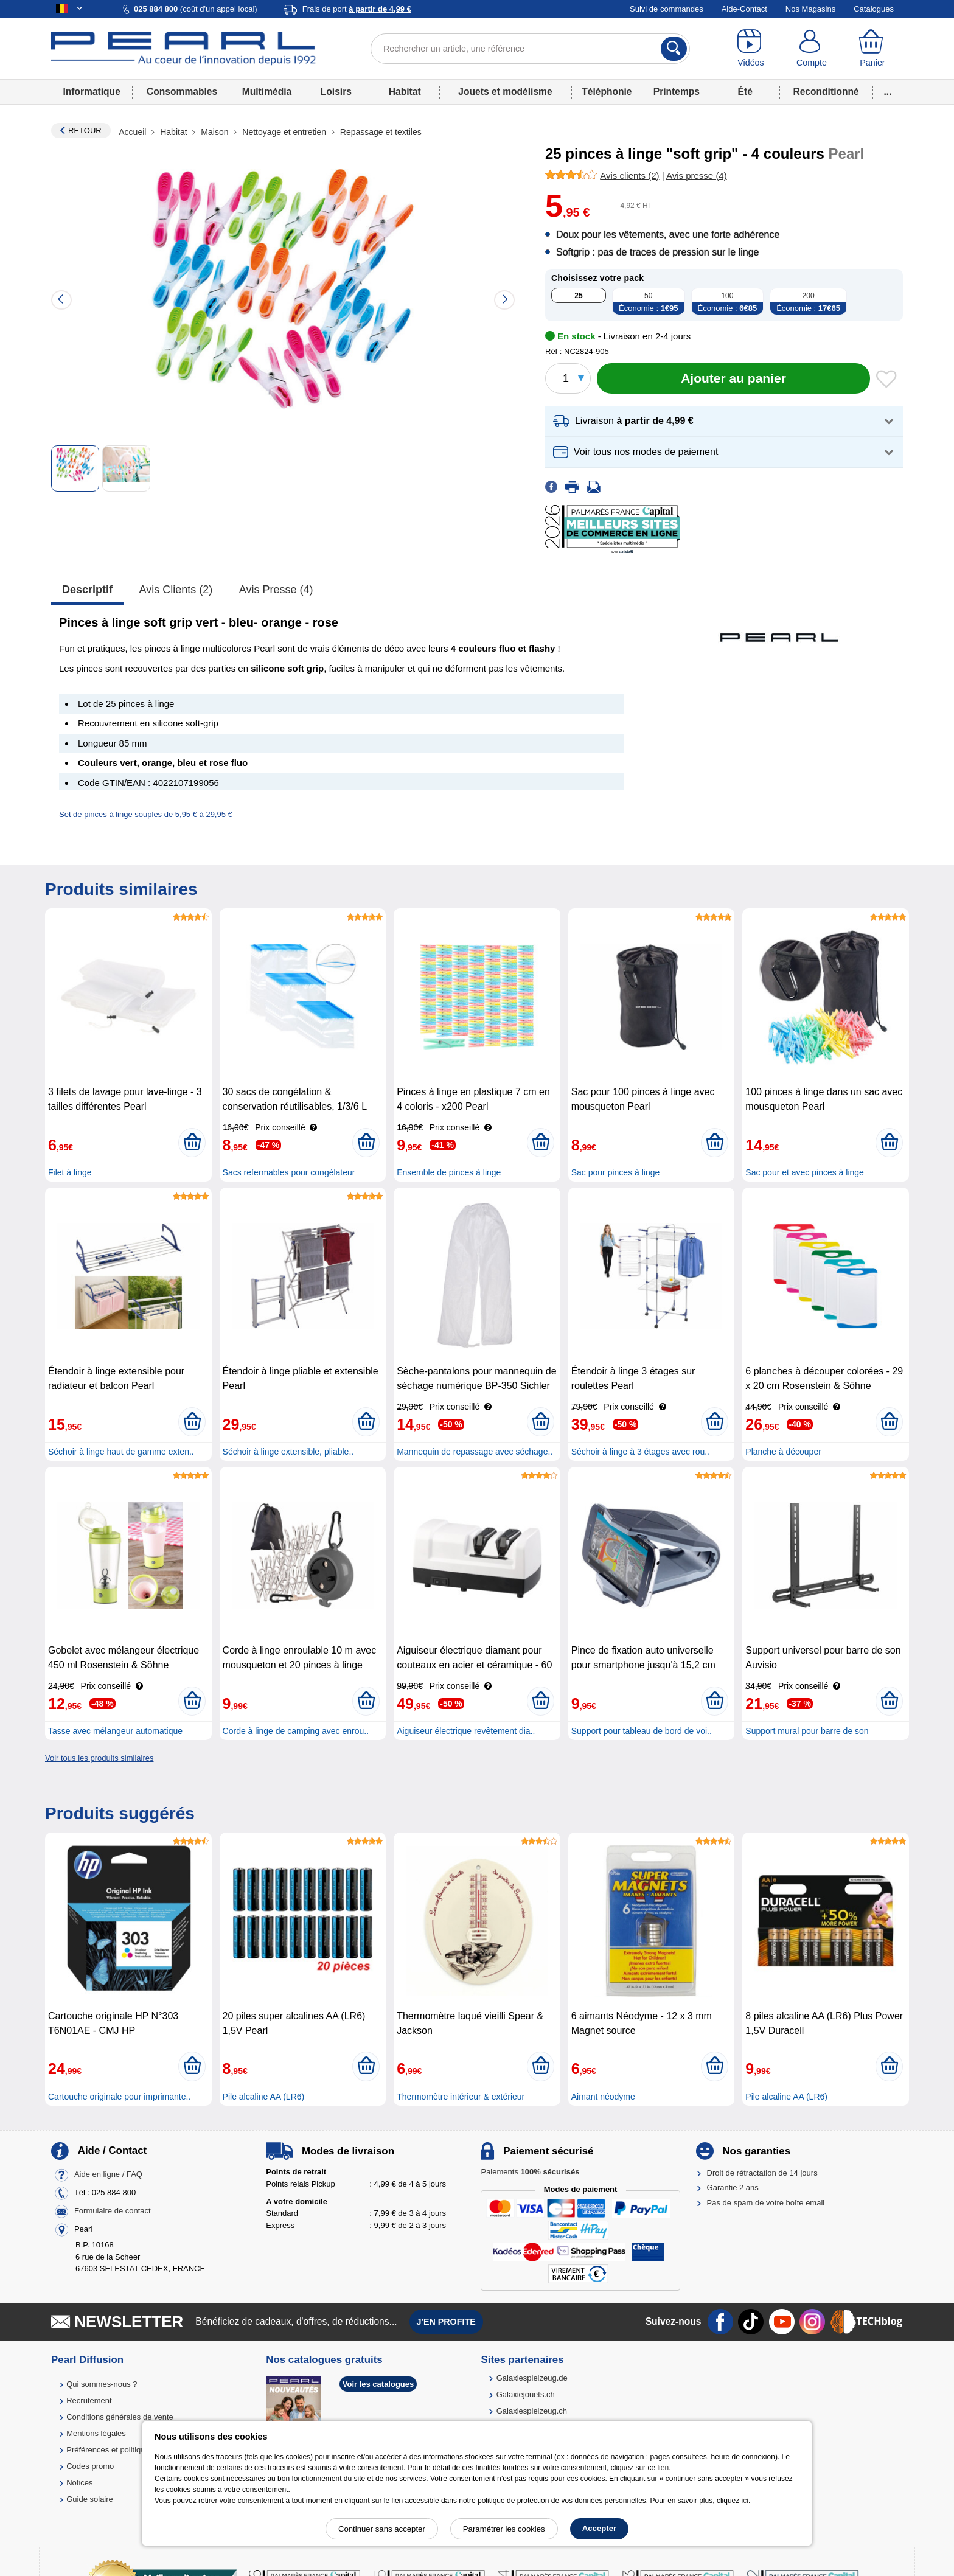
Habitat (405, 91)
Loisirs (336, 91)
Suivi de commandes (666, 8)
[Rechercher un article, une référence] (530, 48)
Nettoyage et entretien (284, 132)
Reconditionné (825, 91)
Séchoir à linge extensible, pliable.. (288, 1452)
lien (663, 2467)
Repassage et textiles (380, 132)
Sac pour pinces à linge (615, 1172)
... (888, 91)
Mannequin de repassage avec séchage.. (474, 1452)
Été (745, 91)
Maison (214, 132)
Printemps (676, 91)
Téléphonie (607, 91)
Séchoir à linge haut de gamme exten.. (121, 1452)
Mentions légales (96, 2433)
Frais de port (356, 8)
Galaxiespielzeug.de (532, 2378)
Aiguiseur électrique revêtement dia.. (466, 1731)
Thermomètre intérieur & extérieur (460, 2096)
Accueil (133, 132)
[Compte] (811, 48)
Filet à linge (70, 1172)
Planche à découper (783, 1452)
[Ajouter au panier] (733, 378)
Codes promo (90, 2466)
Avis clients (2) (176, 589)
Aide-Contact (744, 8)
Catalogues (874, 8)
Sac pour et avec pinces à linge (804, 1172)
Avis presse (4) (276, 589)
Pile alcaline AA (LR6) (264, 2096)
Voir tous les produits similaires (99, 1758)
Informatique (91, 91)
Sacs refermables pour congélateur (289, 1172)
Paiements (530, 2171)
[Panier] (872, 48)
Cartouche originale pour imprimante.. (119, 2096)
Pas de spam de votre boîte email (766, 2202)
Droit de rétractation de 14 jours (762, 2172)
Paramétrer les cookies (504, 2528)
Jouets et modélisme (505, 91)
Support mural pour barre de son (806, 1731)
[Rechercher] (674, 49)
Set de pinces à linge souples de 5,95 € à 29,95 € (145, 814)
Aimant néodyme (603, 2096)
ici (745, 2500)
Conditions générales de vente (119, 2416)
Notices (79, 2482)
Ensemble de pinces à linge (449, 1172)
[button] (724, 421)
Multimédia (266, 91)
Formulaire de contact (112, 2210)
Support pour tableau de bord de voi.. (641, 1731)
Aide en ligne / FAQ (108, 2174)
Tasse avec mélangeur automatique (115, 1731)
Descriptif (87, 589)
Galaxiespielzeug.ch (531, 2410)
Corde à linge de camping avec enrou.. (296, 1731)
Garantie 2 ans (733, 2187)
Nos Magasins (810, 8)
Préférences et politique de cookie (126, 2449)
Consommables (182, 91)
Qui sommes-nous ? (101, 2384)
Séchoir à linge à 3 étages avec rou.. (640, 1452)
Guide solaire (89, 2499)
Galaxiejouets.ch (525, 2394)
